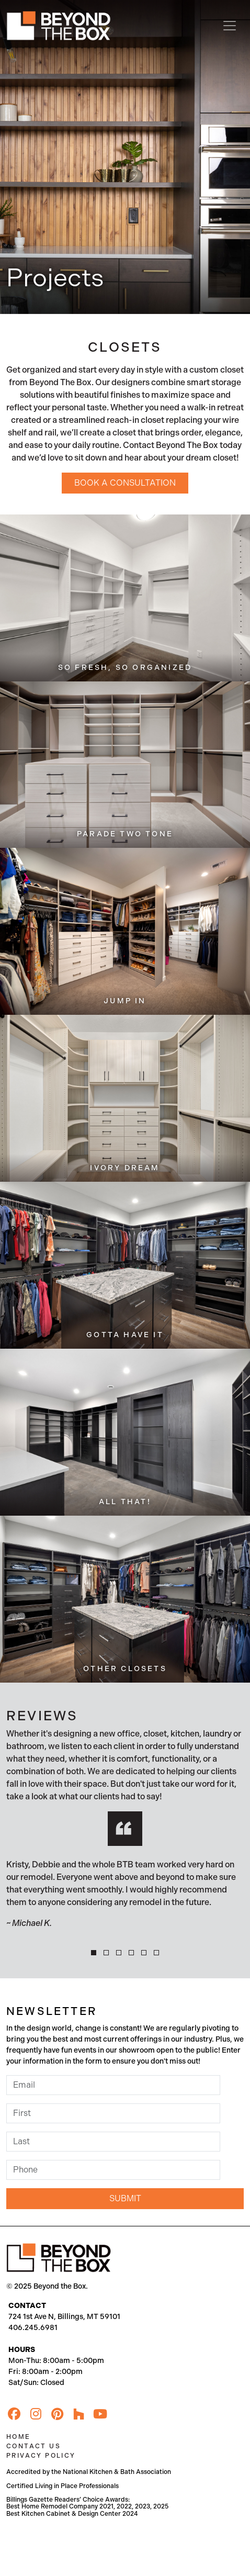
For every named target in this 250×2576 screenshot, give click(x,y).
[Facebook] (14, 2414)
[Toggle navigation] (229, 26)
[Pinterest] (57, 2414)
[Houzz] (78, 2414)
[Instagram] (35, 2414)
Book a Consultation (125, 483)
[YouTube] (100, 2414)
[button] (93, 1952)
